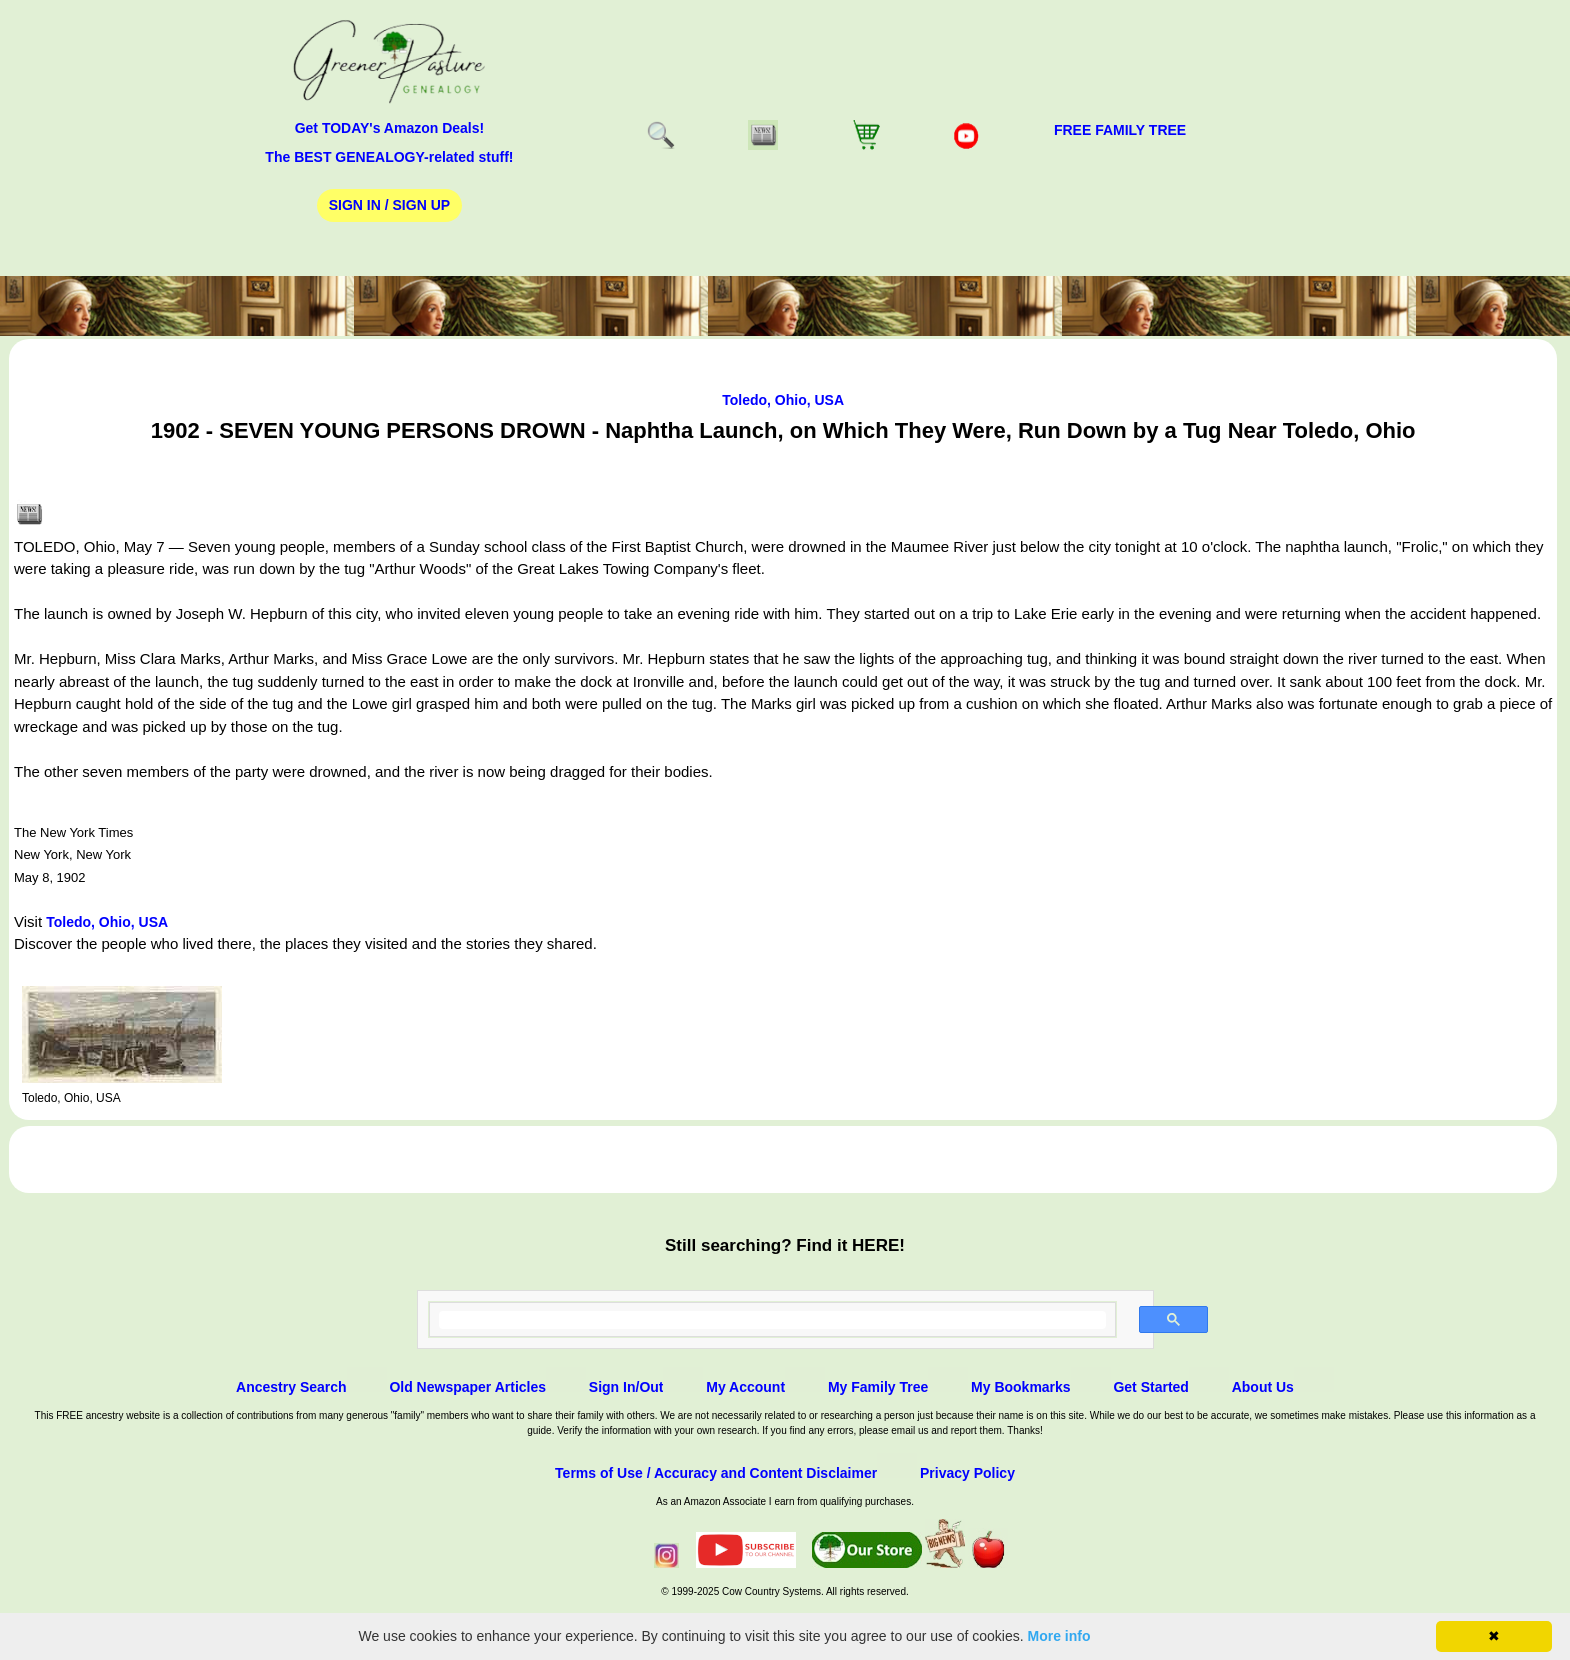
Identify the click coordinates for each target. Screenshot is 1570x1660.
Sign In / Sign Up (389, 205)
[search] (773, 1320)
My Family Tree (878, 1387)
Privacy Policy (967, 1473)
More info (1059, 1636)
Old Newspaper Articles (467, 1387)
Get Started (1150, 1387)
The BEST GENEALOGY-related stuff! (389, 157)
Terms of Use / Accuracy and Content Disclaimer (716, 1473)
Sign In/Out (626, 1387)
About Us (1263, 1387)
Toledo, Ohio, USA (783, 400)
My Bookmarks (1021, 1387)
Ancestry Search (291, 1387)
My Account (745, 1387)
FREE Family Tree (1120, 130)
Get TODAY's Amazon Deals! (390, 128)
